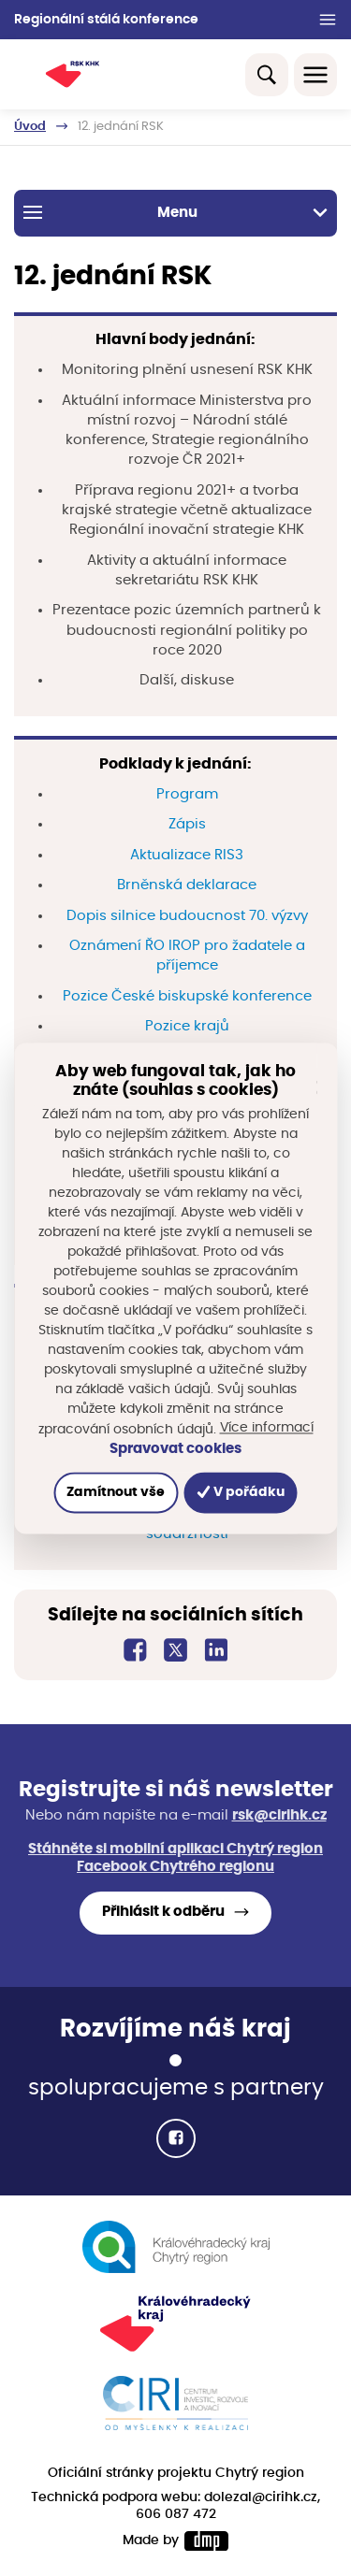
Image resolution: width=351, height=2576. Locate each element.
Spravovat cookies (175, 1449)
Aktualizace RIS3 (186, 855)
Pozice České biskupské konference (187, 996)
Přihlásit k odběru (163, 1912)
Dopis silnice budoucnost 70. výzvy (187, 916)
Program (187, 794)
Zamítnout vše (115, 1492)
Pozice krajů (187, 1026)
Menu (175, 212)
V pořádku (241, 1492)
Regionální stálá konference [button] (106, 19)
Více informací (267, 1427)
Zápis (187, 824)
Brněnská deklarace (186, 885)
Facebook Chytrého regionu (175, 1867)
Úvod (30, 127)
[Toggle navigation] (315, 74)
